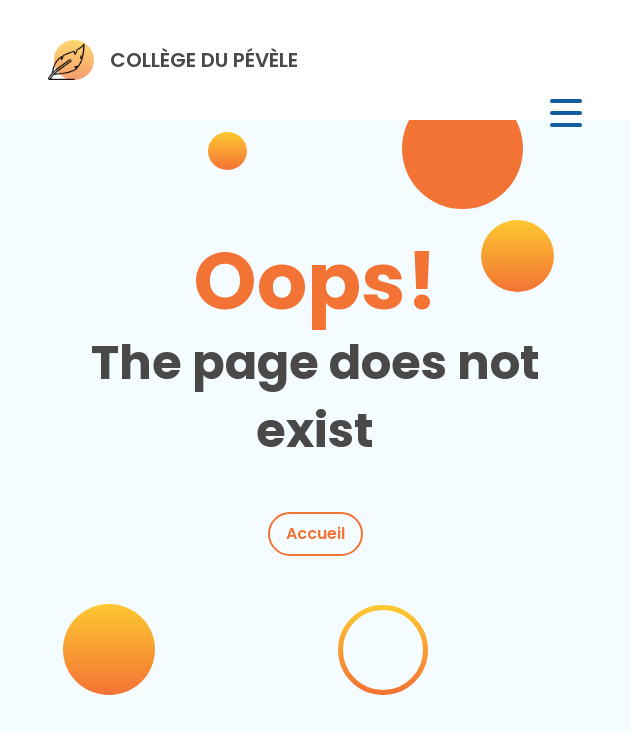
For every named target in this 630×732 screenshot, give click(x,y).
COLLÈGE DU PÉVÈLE (204, 60)
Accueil (315, 533)
